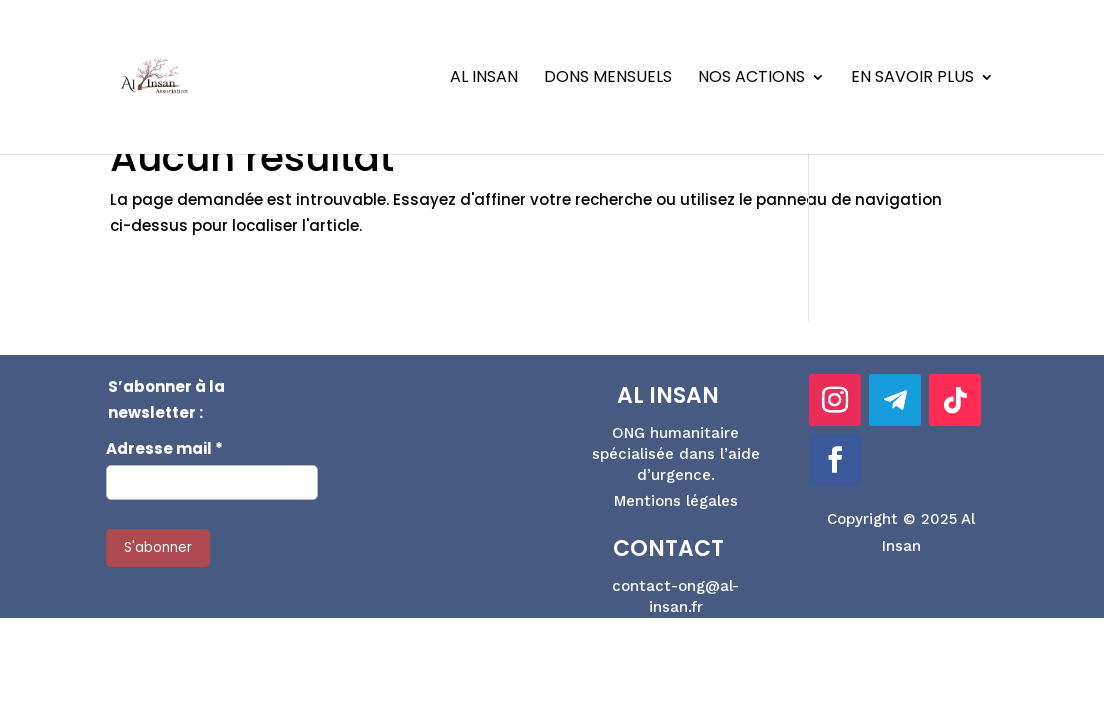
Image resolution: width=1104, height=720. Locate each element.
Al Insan (484, 79)
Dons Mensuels (608, 79)
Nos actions (751, 79)
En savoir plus (912, 79)
